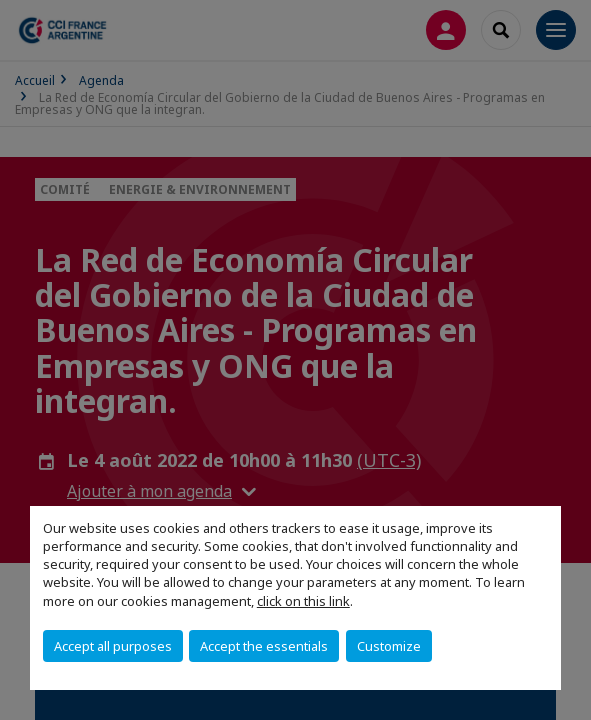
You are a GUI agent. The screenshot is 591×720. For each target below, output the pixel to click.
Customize (389, 646)
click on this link (303, 601)
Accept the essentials (264, 646)
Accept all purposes (113, 646)
